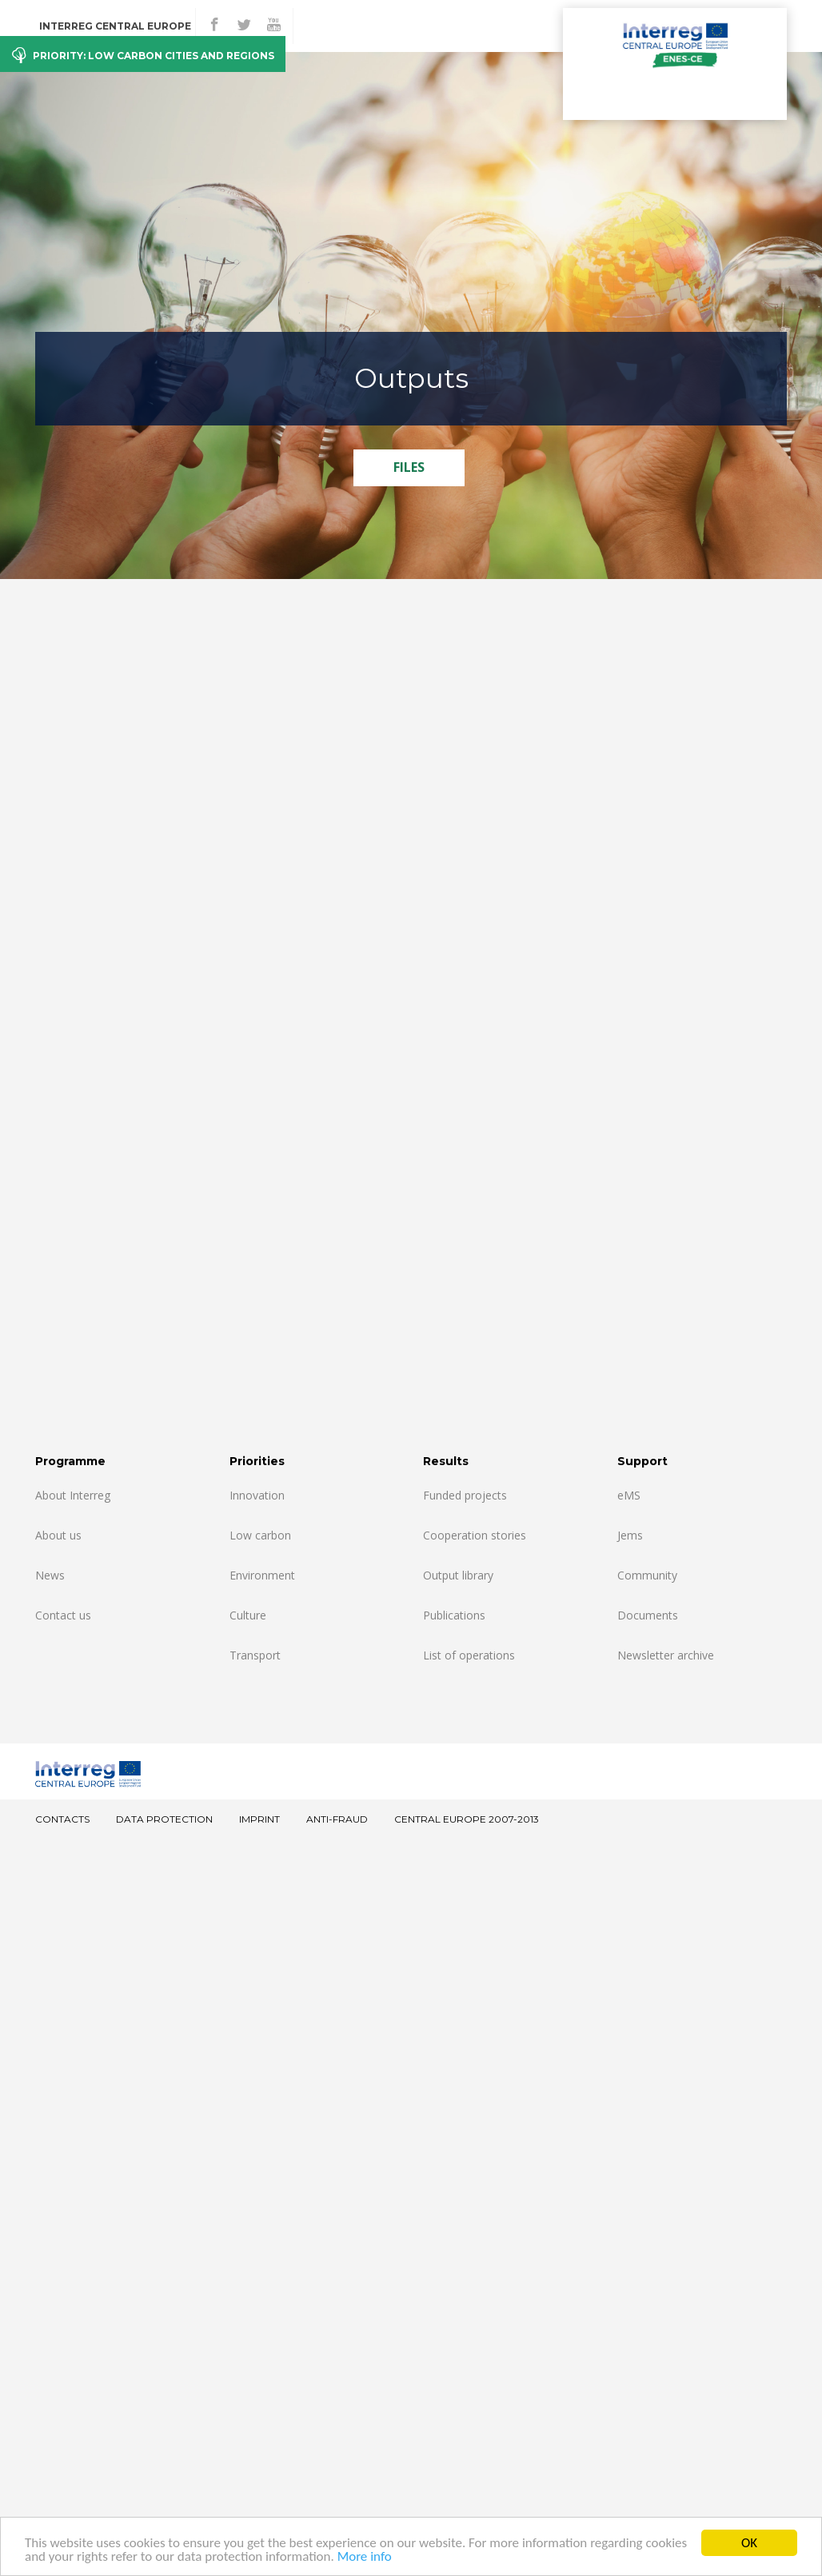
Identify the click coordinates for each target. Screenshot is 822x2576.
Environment (262, 1575)
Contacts (62, 1819)
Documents (647, 1615)
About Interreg (72, 1495)
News (50, 1575)
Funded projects (465, 1495)
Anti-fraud (337, 1819)
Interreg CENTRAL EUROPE (115, 26)
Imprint (259, 1819)
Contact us (63, 1615)
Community (647, 1575)
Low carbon (260, 1535)
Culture (247, 1615)
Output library (458, 1575)
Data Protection (164, 1819)
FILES (409, 467)
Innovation (257, 1495)
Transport (255, 1655)
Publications (454, 1615)
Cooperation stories (474, 1535)
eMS (628, 1495)
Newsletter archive (665, 1655)
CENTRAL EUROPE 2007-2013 (466, 1819)
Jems (630, 1535)
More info (364, 2556)
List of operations (469, 1655)
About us (58, 1535)
